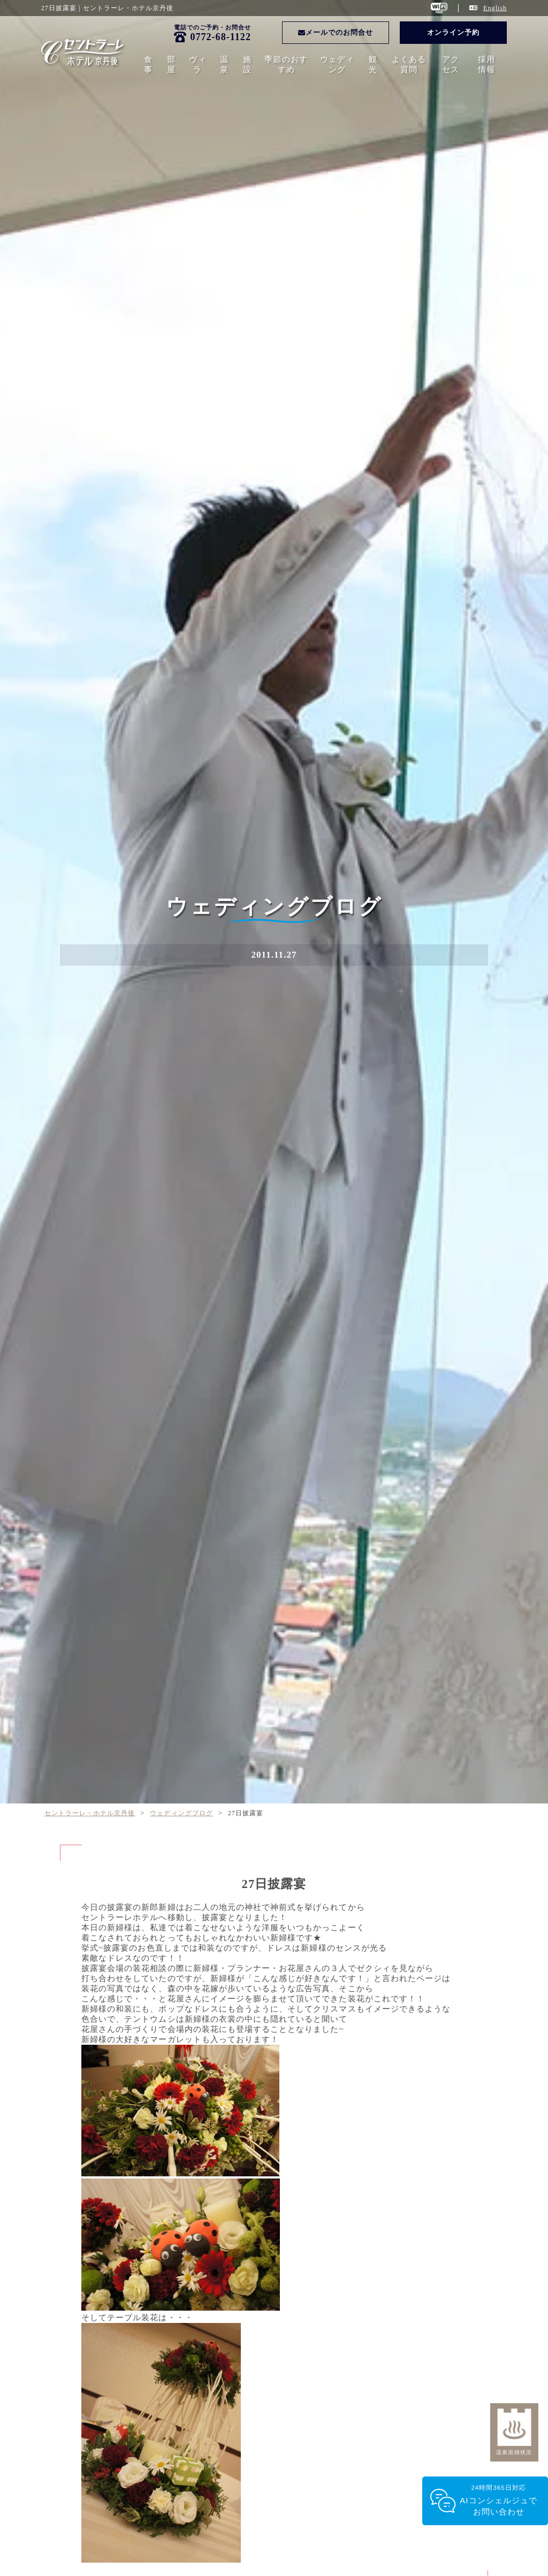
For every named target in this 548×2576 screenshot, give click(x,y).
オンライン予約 (453, 32)
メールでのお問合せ (336, 32)
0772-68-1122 (220, 37)
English (495, 8)
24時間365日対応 (498, 2501)
